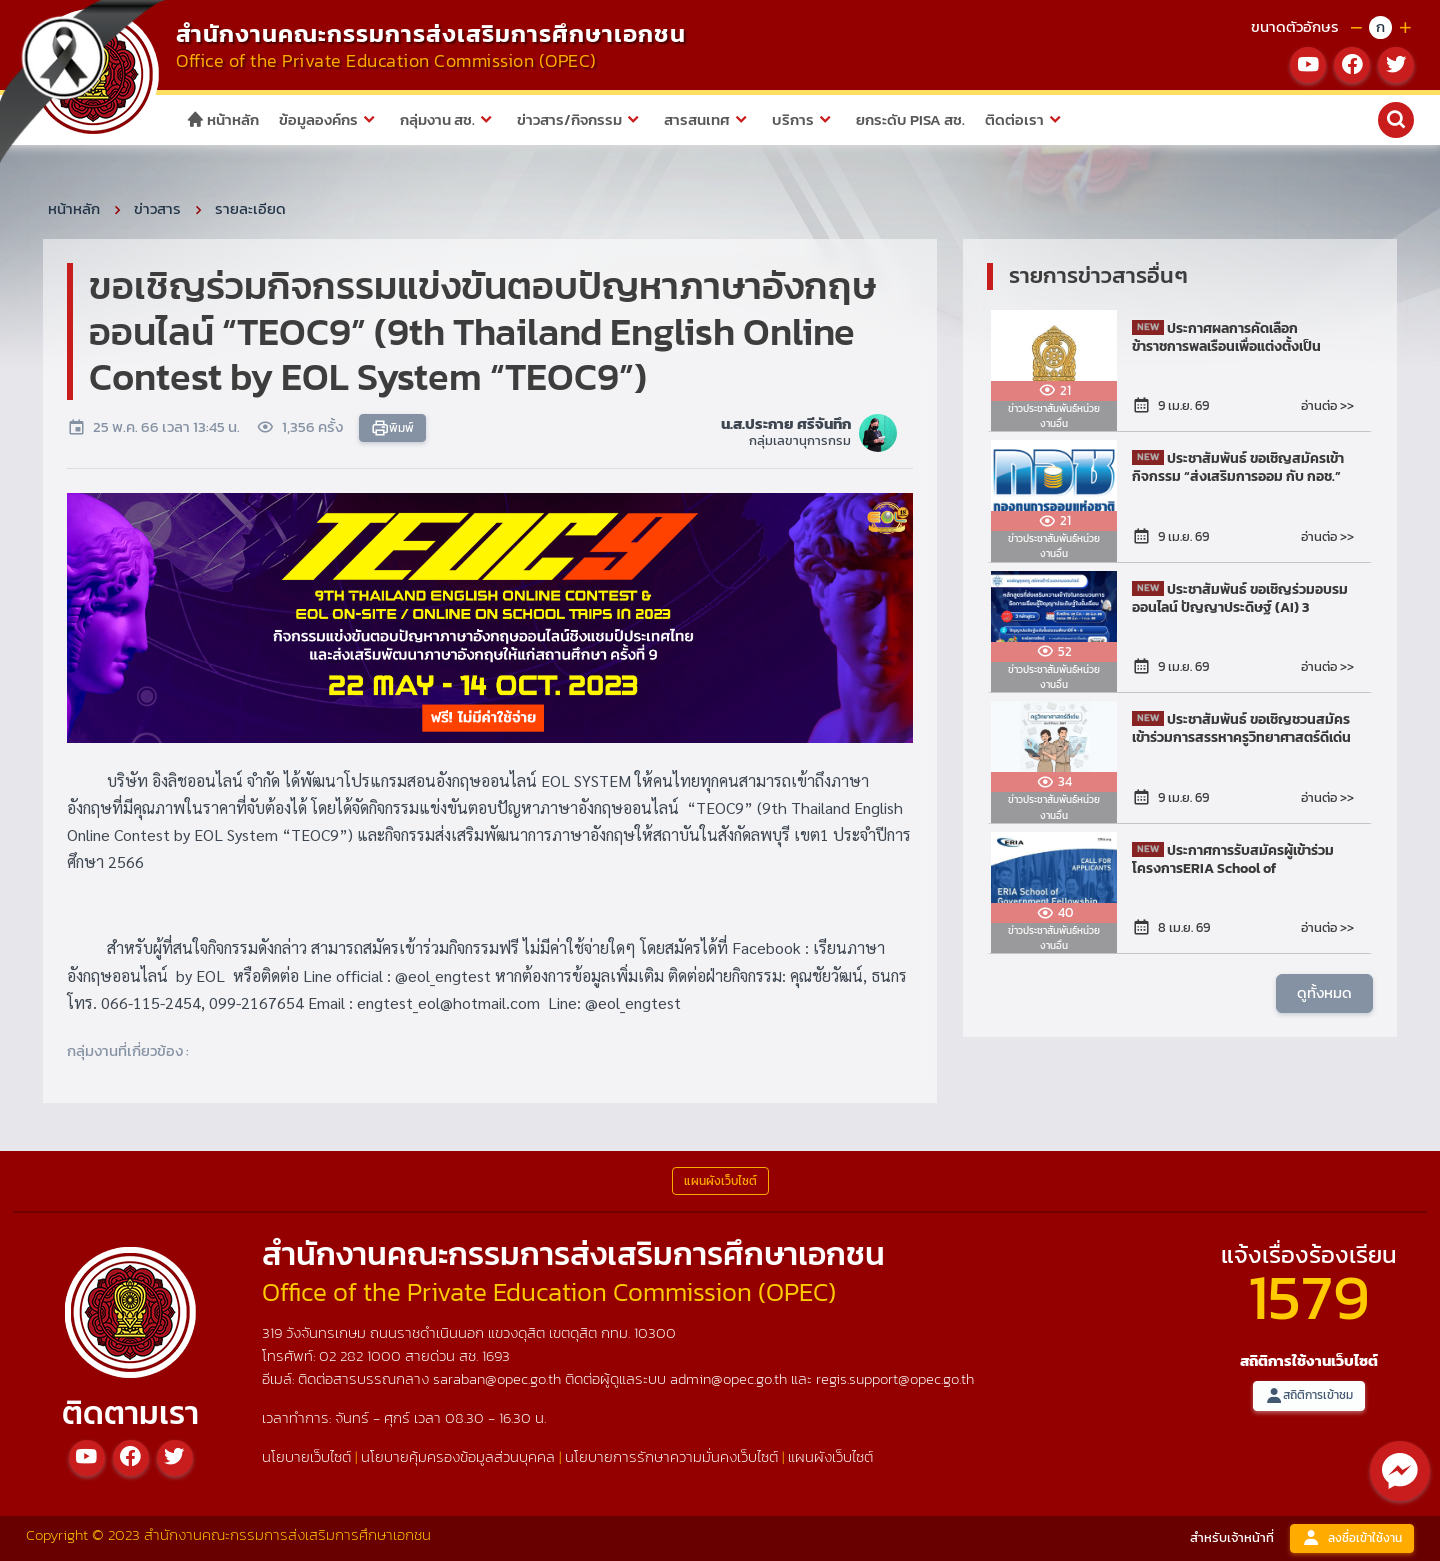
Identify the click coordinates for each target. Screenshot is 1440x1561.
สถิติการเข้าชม (1309, 1395)
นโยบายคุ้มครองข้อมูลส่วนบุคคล (458, 1456)
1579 (1309, 1296)
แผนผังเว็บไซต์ (830, 1456)
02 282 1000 (362, 1355)
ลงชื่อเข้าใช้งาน (1352, 1538)
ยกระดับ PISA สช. (910, 119)
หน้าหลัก (222, 119)
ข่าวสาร (157, 208)
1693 (496, 1355)
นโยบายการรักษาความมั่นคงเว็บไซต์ (671, 1456)
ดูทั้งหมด (1324, 992)
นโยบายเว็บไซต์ (306, 1456)
